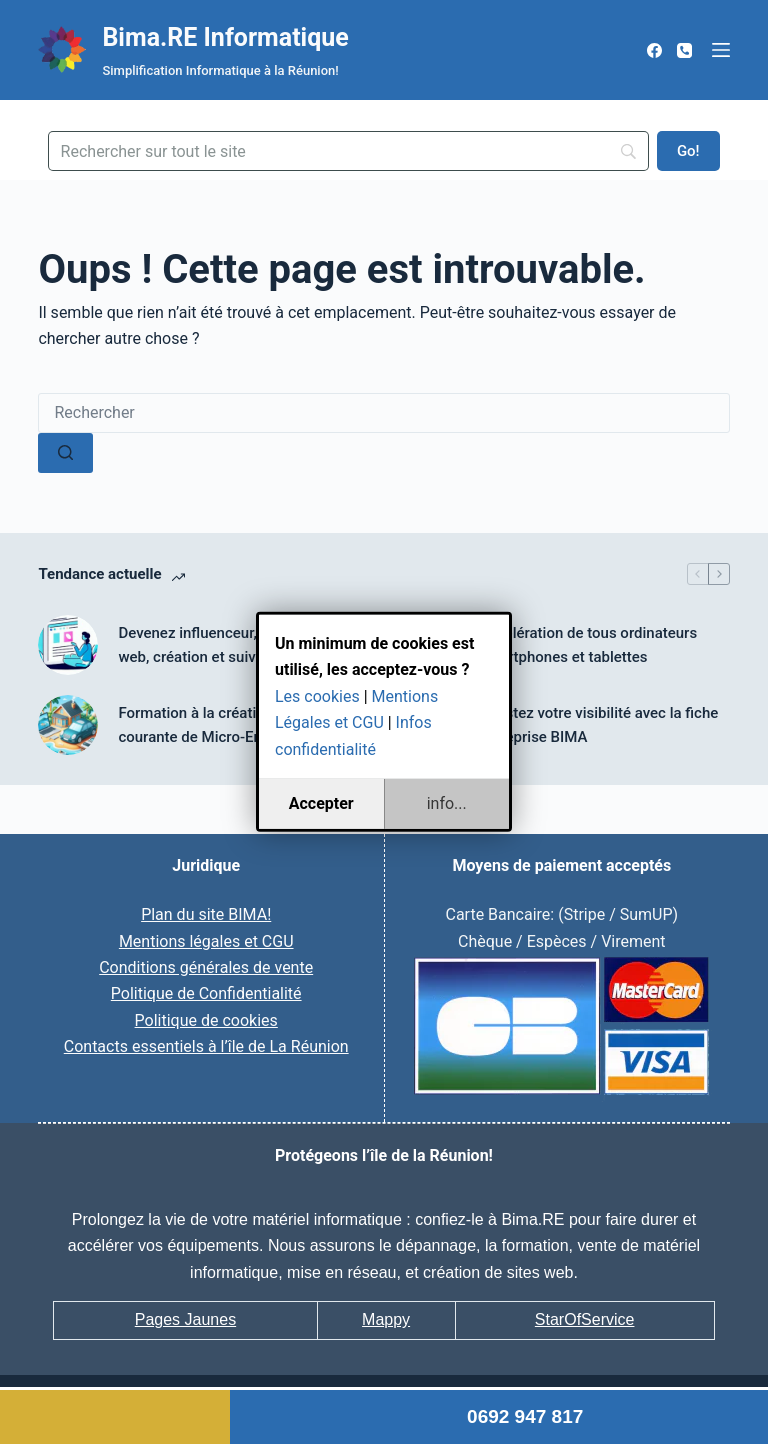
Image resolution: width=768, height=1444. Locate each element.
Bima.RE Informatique (225, 37)
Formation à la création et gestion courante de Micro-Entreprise (230, 725)
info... (447, 803)
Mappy (386, 1319)
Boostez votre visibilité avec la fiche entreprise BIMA (598, 725)
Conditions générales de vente (206, 967)
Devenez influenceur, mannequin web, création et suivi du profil (226, 645)
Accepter (321, 803)
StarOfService (585, 1319)
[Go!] (688, 151)
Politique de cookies (206, 1020)
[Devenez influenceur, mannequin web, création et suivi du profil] (68, 645)
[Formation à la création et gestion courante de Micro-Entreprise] (68, 725)
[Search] (348, 151)
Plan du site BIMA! (206, 914)
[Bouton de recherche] (65, 453)
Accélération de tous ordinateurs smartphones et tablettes (588, 645)
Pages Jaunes (185, 1319)
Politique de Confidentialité (206, 993)
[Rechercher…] (383, 413)
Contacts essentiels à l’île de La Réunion (206, 1046)
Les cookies (317, 696)
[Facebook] (654, 50)
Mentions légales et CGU (206, 941)
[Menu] (721, 50)
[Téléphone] (684, 50)
